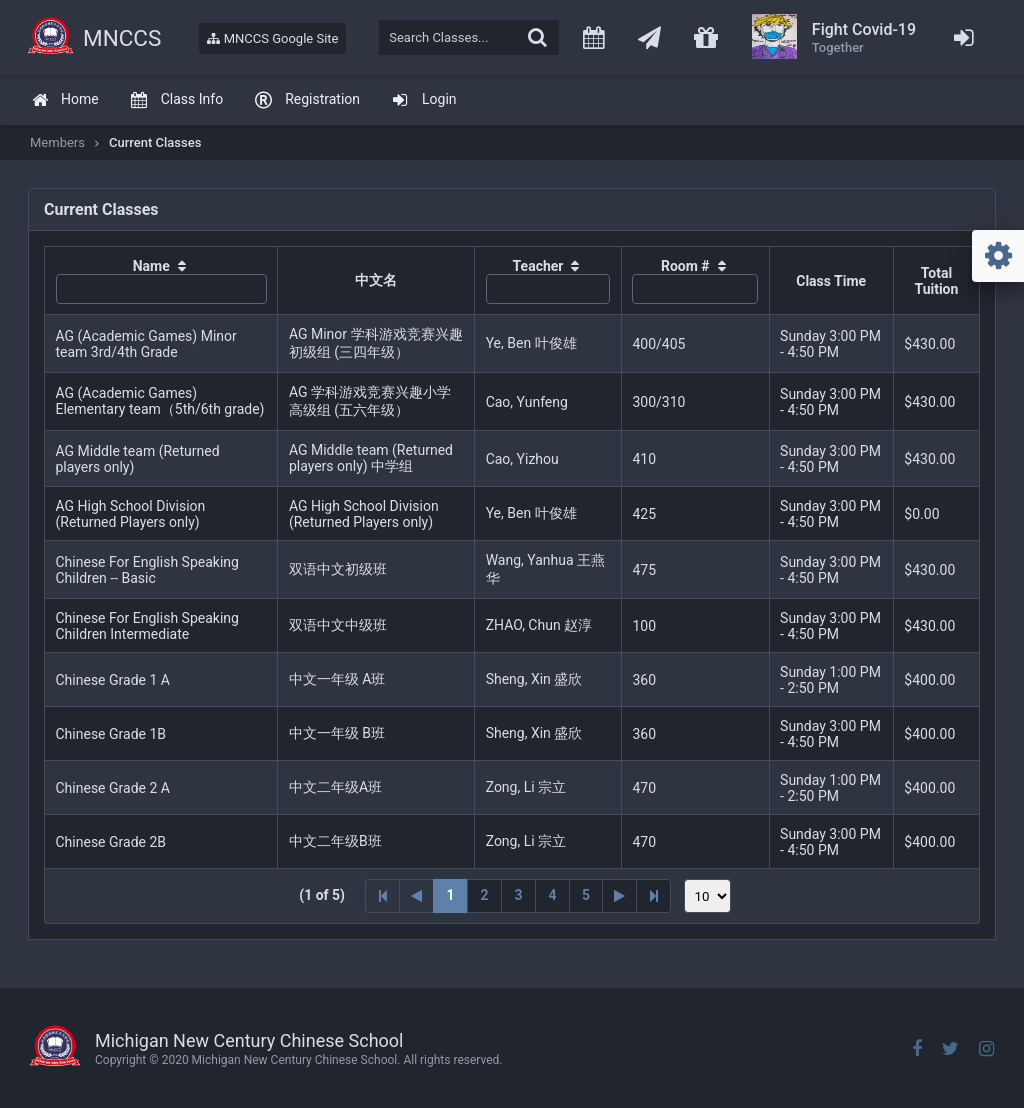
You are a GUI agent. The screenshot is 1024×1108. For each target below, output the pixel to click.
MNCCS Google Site (272, 38)
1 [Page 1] (450, 895)
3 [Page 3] (518, 895)
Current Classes (155, 142)
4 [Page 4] (552, 895)
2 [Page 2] (484, 895)
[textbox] (469, 37)
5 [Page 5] (586, 895)
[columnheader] (161, 281)
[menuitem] (65, 100)
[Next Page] (620, 896)
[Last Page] (654, 896)
